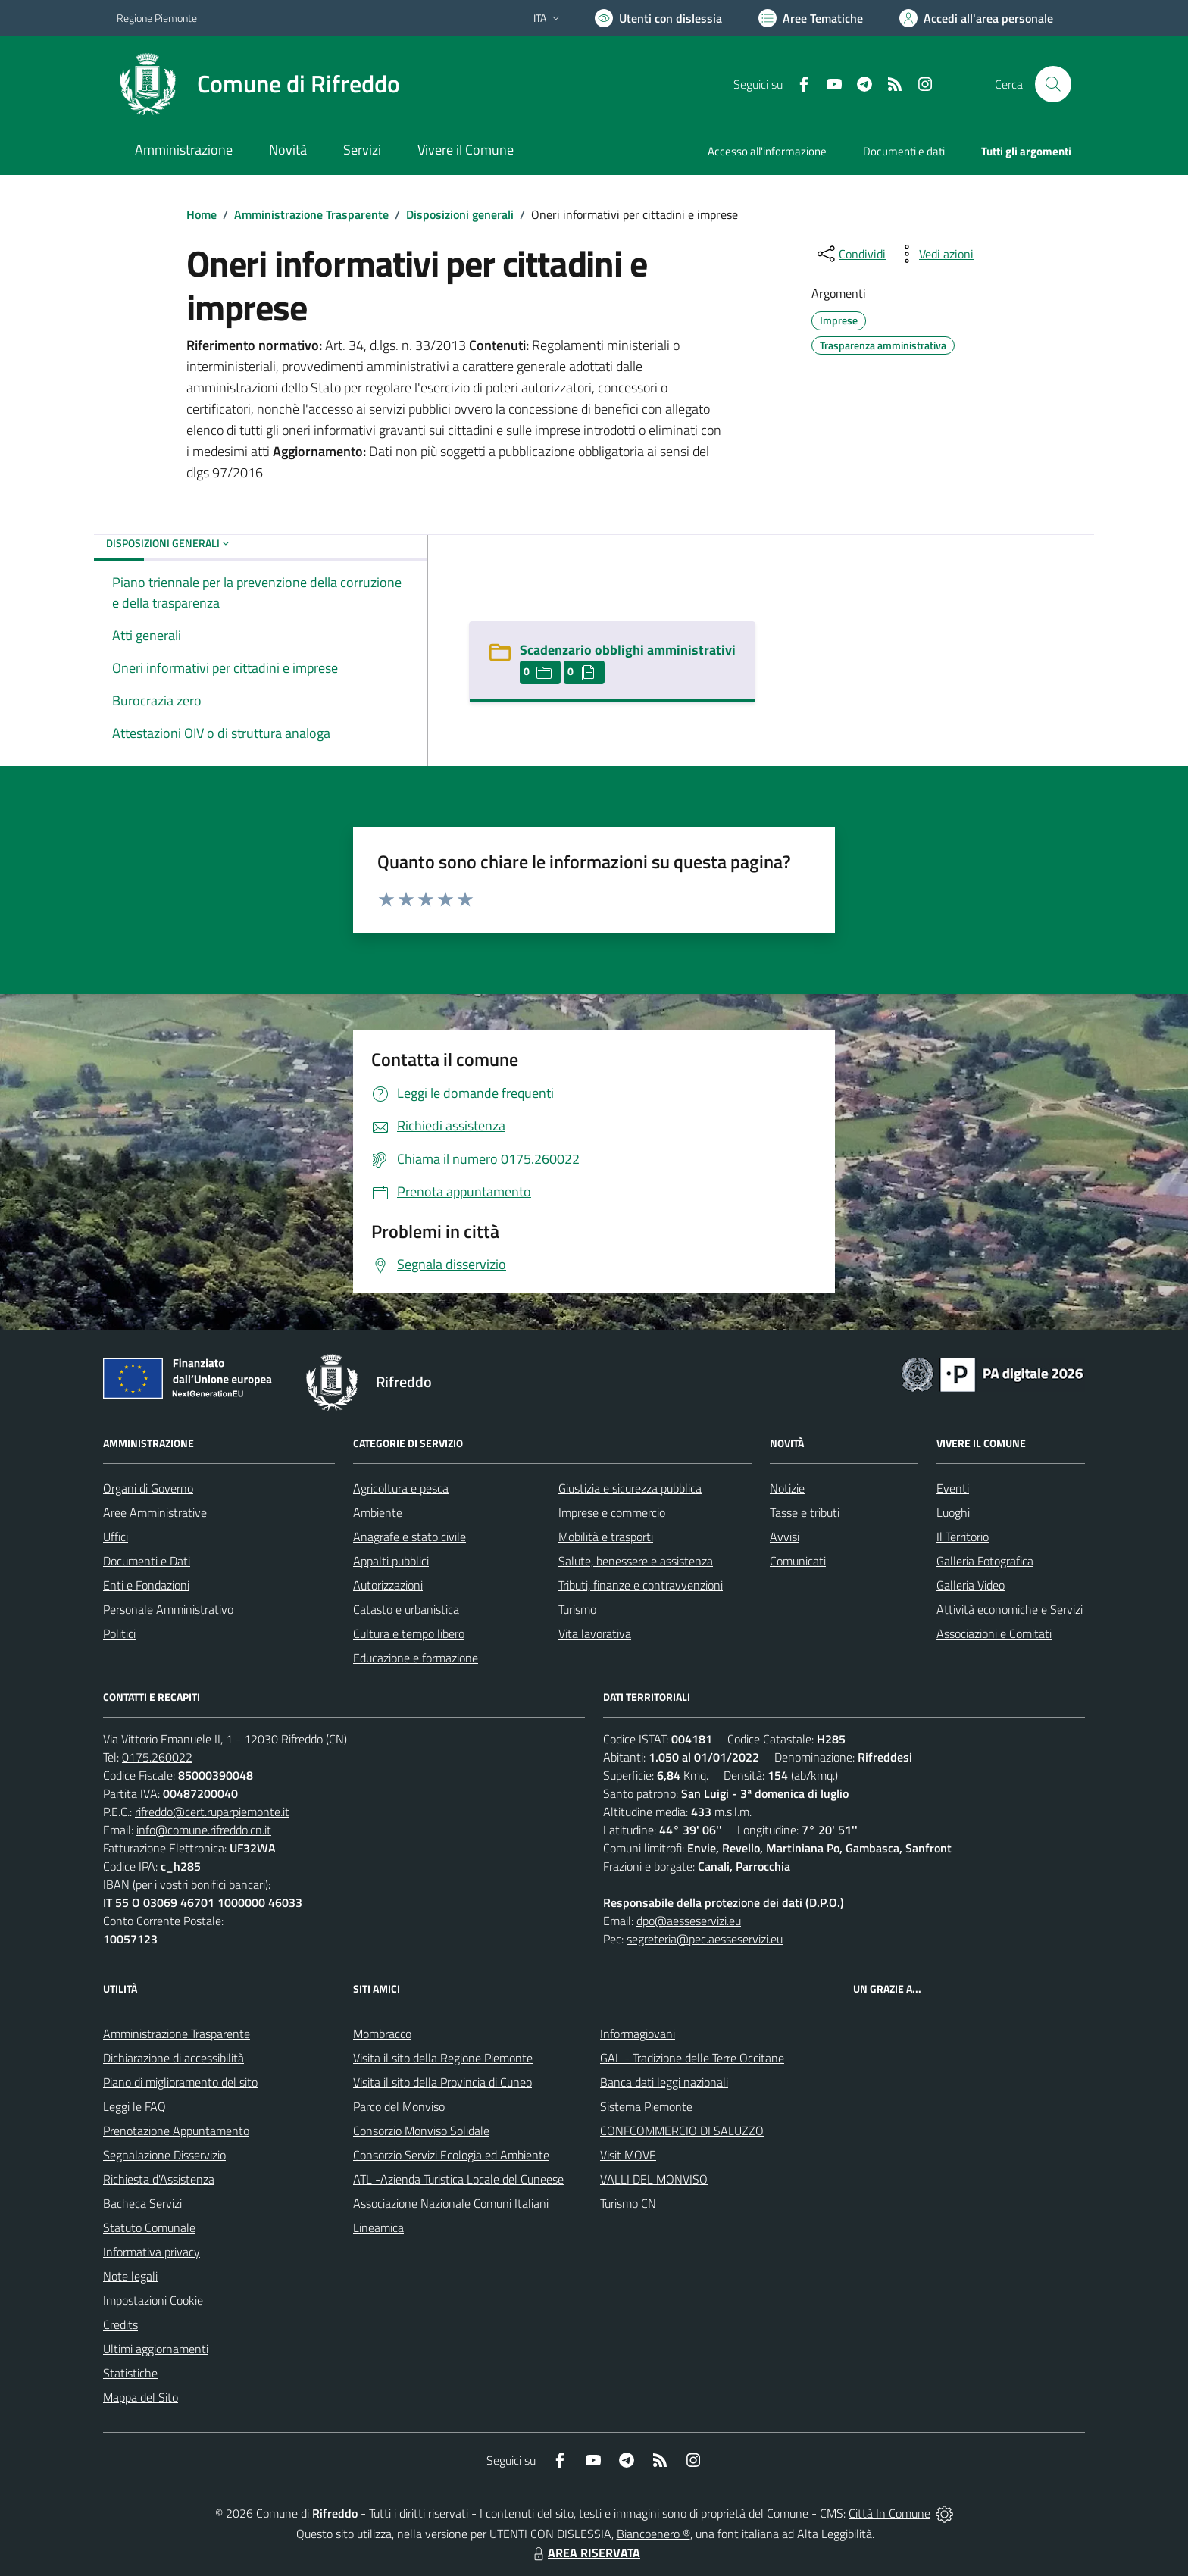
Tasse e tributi (804, 1512)
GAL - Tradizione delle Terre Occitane (692, 2058)
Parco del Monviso (399, 2106)
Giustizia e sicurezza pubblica (630, 1488)
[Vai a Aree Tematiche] (810, 18)
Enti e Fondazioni (146, 1585)
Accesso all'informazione (767, 151)
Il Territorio (962, 1536)
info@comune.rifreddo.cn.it (203, 1830)
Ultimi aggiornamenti (155, 2349)
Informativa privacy (151, 2252)
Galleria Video (970, 1585)
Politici (119, 1633)
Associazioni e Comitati (994, 1633)
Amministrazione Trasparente (311, 214)
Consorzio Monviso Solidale (421, 2130)
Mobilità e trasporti (605, 1536)
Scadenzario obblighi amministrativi (628, 649)
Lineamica (378, 2227)
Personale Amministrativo (168, 1609)
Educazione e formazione (415, 1658)
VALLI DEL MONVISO (654, 2179)
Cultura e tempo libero (408, 1633)
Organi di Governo (148, 1488)
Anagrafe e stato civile (409, 1536)
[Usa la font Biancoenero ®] (658, 18)
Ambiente (377, 1512)
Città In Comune (889, 2513)
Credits (120, 2324)
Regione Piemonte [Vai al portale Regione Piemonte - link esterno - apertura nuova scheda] (157, 18)
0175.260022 (157, 1757)
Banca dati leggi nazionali (664, 2082)
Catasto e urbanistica (406, 1609)
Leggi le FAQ (134, 2106)
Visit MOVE (628, 2155)
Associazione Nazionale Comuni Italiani (451, 2203)
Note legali (130, 2276)
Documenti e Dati (146, 1561)
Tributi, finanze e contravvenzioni (640, 1585)
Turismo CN (628, 2203)
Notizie (787, 1488)
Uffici (115, 1536)
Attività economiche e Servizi (1009, 1609)
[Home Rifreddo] (258, 84)
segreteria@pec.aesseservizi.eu (705, 1939)
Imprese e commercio (611, 1512)
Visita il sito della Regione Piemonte (443, 2058)
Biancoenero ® (653, 2533)
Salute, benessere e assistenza (635, 1561)
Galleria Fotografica (984, 1561)
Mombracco (382, 2033)
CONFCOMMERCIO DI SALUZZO (682, 2130)
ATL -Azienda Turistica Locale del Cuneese (458, 2179)
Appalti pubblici (391, 1561)
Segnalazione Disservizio (164, 2155)
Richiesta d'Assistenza (158, 2179)
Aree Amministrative (155, 1512)
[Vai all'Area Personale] (976, 18)
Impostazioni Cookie (153, 2300)
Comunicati (798, 1561)
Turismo (577, 1609)
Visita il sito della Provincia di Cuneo (442, 2082)
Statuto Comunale (149, 2227)
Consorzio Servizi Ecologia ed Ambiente (451, 2155)
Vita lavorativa (594, 1633)
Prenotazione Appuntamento (176, 2130)
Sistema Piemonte (646, 2106)
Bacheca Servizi (142, 2203)
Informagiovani (637, 2033)
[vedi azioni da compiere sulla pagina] (934, 254)
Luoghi (953, 1512)
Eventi (952, 1488)
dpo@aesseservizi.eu (688, 1921)
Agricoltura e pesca (401, 1488)
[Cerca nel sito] (1053, 84)
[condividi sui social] (850, 254)
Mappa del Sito (140, 2397)
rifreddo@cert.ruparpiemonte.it (212, 1811)
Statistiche (130, 2373)
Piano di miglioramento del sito (180, 2082)
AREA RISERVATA (585, 2552)
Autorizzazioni (388, 1585)
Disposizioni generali (460, 214)
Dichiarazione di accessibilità (173, 2058)
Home (201, 214)
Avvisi (784, 1536)
